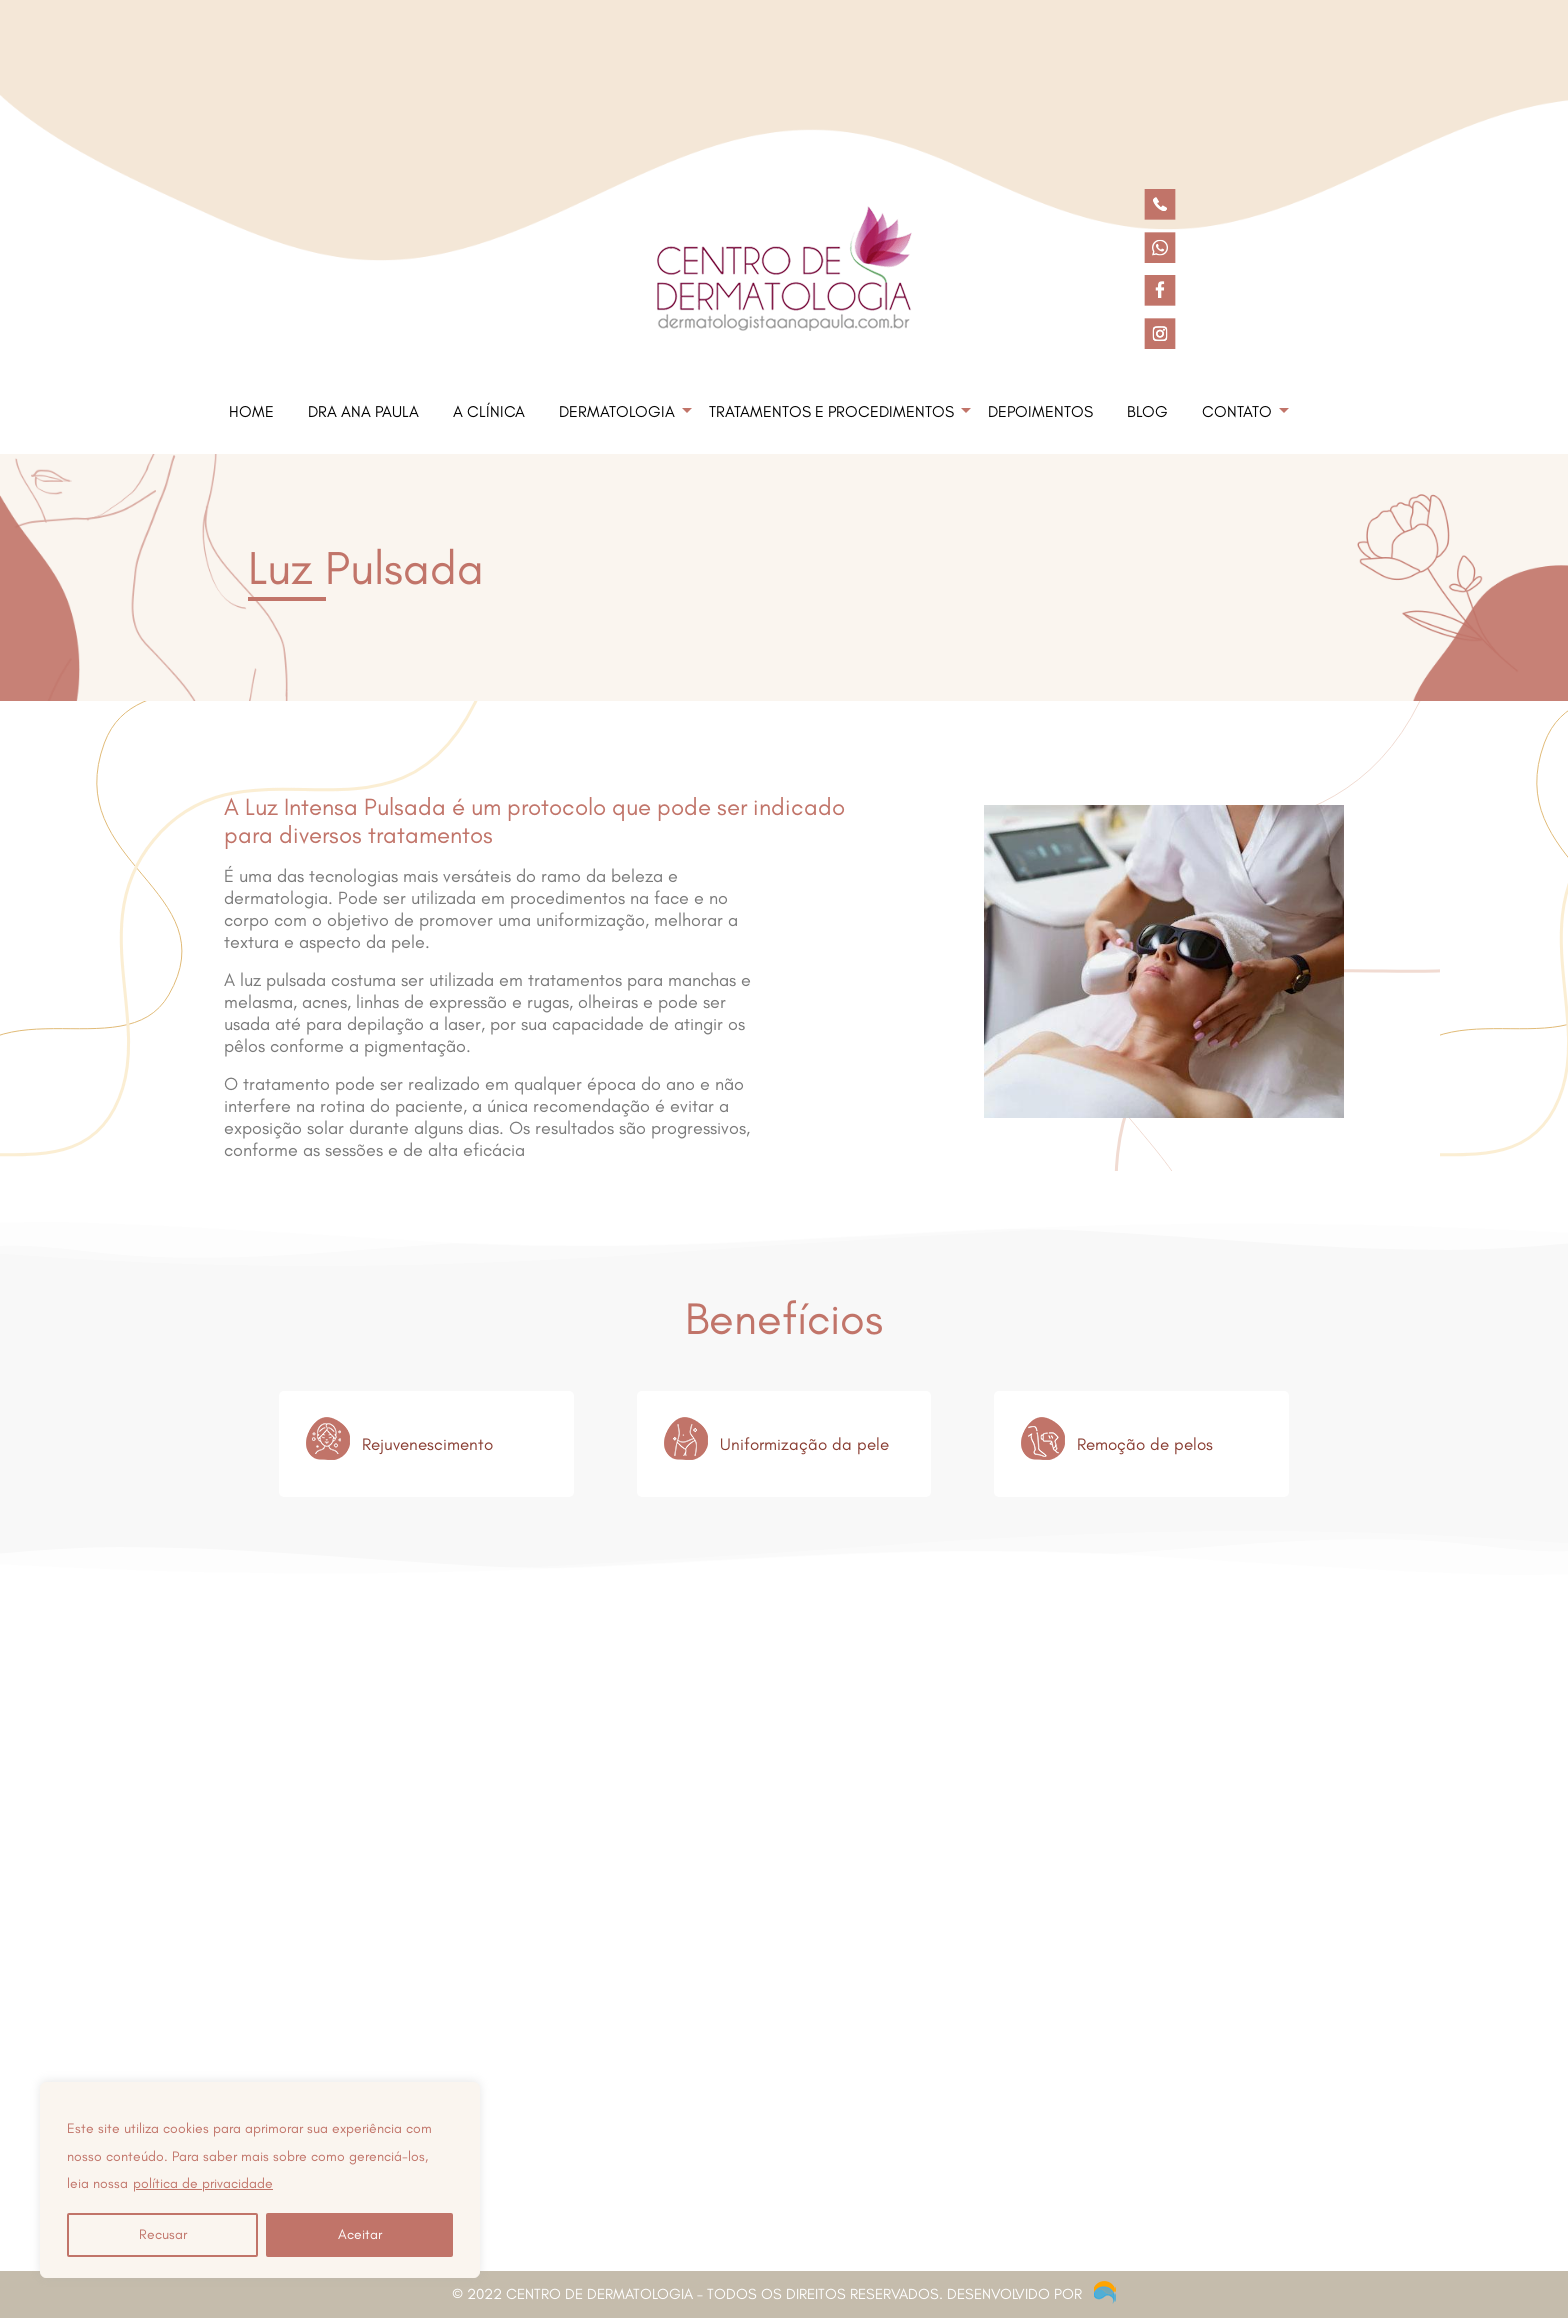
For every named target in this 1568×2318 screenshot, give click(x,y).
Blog (1147, 411)
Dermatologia (617, 411)
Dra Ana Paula (363, 411)
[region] (260, 2180)
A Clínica (489, 411)
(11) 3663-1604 (405, 2073)
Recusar (163, 2234)
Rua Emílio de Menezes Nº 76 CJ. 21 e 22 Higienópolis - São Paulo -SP (400, 2022)
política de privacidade (203, 2183)
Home (251, 411)
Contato (1237, 411)
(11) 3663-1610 (286, 2073)
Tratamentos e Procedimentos (831, 411)
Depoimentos (1040, 411)
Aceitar (360, 2234)
